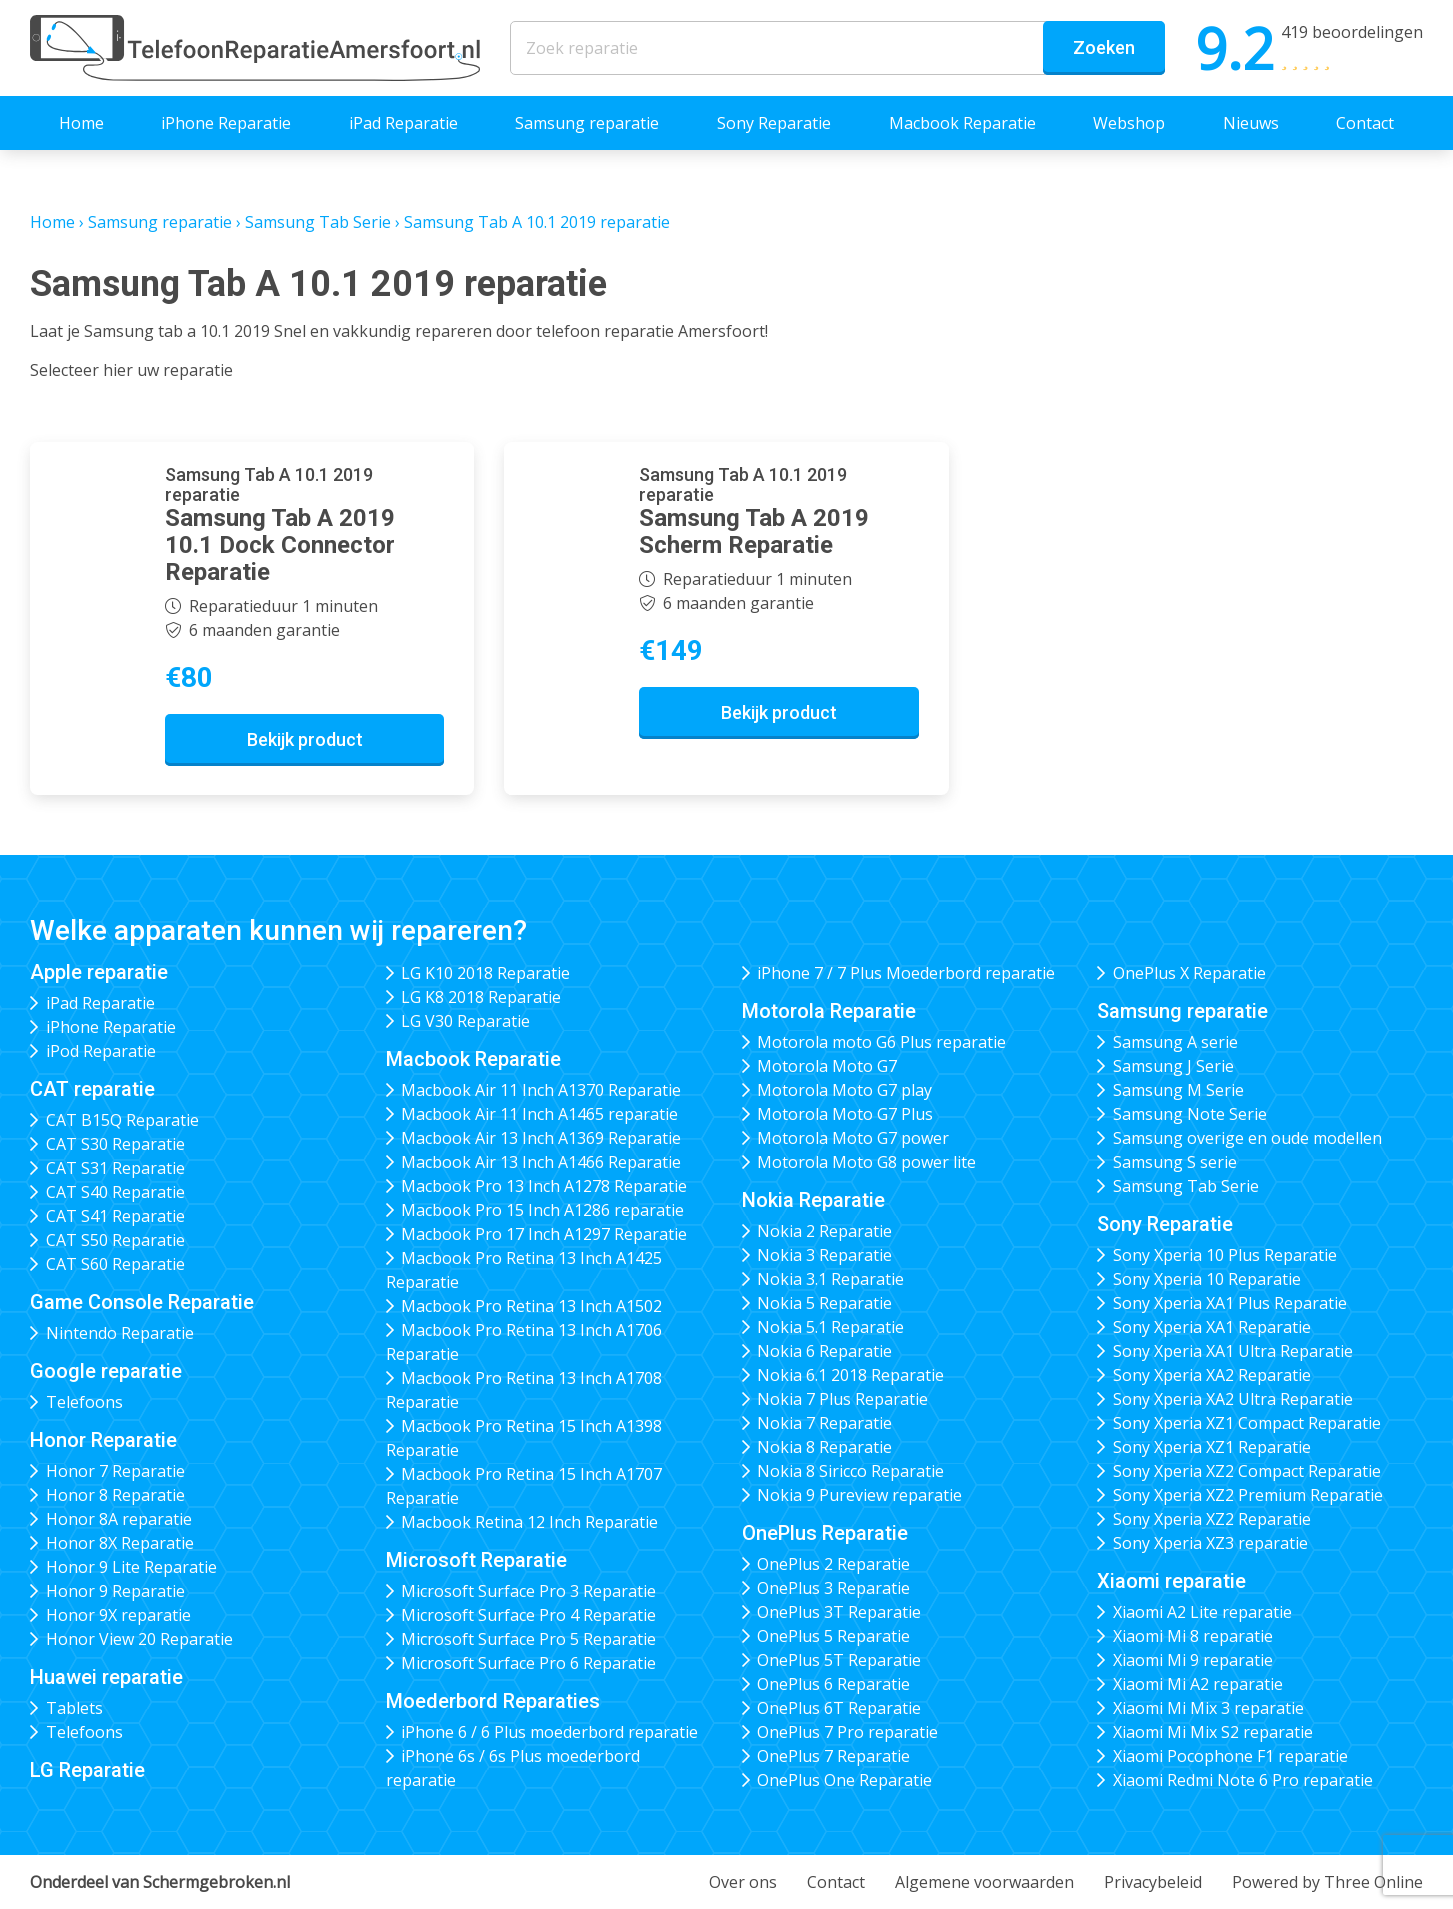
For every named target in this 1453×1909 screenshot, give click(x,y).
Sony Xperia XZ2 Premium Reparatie (1248, 1495)
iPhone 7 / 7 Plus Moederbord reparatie (906, 973)
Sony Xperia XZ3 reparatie (1210, 1543)
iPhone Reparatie (226, 123)
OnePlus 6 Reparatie (833, 1684)
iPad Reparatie (403, 123)
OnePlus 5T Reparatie (839, 1660)
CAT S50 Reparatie (115, 1240)
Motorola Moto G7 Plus (845, 1114)
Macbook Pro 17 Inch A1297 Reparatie (544, 1234)
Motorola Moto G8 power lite (866, 1162)
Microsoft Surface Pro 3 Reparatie (528, 1591)
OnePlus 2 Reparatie (833, 1564)
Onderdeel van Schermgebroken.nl (160, 1882)
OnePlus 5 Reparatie (833, 1636)
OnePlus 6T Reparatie (839, 1708)
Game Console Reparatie (142, 1302)
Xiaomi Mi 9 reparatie (1193, 1660)
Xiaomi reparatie (1171, 1581)
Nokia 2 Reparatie (824, 1231)
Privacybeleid (1153, 1882)
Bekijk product (305, 739)
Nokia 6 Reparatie (824, 1351)
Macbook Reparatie (962, 123)
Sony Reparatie (774, 123)
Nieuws (1251, 123)
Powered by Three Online (1327, 1882)
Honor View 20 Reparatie (139, 1639)
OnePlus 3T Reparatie (839, 1612)
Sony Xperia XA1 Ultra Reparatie (1233, 1351)
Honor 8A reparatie (119, 1519)
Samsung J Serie (1173, 1066)
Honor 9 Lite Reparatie (131, 1567)
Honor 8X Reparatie (120, 1543)
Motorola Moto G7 (827, 1066)
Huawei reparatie (106, 1677)
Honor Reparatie (103, 1440)
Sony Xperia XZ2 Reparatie (1212, 1519)
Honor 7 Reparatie (115, 1471)
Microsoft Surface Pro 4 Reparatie (528, 1615)
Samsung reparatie (587, 123)
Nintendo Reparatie (120, 1333)
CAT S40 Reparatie (115, 1192)
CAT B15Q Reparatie (122, 1120)
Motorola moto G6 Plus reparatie (881, 1042)
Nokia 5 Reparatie (824, 1303)
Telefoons (84, 1402)
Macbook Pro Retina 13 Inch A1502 (531, 1306)
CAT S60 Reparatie (115, 1264)
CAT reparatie (92, 1089)
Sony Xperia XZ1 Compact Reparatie (1247, 1423)
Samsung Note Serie (1190, 1114)
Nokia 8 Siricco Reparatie (850, 1471)
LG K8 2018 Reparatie (481, 997)
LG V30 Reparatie (465, 1021)
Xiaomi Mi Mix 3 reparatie (1208, 1708)
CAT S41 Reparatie (115, 1216)
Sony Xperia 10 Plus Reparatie (1225, 1255)
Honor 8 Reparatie (115, 1495)
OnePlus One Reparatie (844, 1780)
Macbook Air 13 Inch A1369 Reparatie (541, 1138)
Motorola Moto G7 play (844, 1090)
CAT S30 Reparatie (115, 1144)
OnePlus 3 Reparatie (833, 1588)
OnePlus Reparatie (825, 1533)
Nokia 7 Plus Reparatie (842, 1399)
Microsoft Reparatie (476, 1560)
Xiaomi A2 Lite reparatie (1202, 1612)
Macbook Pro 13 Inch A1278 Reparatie (544, 1186)
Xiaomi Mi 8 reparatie (1193, 1636)
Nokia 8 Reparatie (824, 1447)
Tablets (74, 1708)
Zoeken (1104, 47)
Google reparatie (106, 1371)
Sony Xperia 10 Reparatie (1207, 1279)
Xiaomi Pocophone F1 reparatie (1230, 1756)
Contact (1365, 123)
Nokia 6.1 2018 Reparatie (850, 1375)
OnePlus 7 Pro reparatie (847, 1732)
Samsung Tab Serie (318, 222)
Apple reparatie (99, 972)
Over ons (743, 1882)
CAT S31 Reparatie (115, 1168)
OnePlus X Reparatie (1189, 973)
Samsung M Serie (1178, 1090)
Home (81, 123)
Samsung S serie (1175, 1162)
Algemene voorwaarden (984, 1882)
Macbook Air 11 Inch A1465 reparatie (539, 1114)
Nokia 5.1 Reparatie (830, 1327)
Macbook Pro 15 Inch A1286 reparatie (542, 1210)
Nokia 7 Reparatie (824, 1423)
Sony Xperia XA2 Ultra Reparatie (1233, 1399)
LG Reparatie (87, 1770)
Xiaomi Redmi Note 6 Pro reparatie (1243, 1780)
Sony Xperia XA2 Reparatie (1212, 1375)
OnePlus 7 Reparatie (833, 1756)
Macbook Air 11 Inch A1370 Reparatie (541, 1090)
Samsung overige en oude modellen (1247, 1138)
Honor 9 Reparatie (115, 1591)
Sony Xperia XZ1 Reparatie (1212, 1447)
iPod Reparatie (101, 1051)
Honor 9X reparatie (118, 1615)
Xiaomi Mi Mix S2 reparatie (1213, 1732)
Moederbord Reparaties (493, 1701)
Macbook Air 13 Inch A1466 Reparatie (541, 1162)
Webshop (1129, 123)
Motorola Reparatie (829, 1011)
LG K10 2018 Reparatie (485, 973)
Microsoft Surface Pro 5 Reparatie (528, 1639)
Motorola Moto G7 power (853, 1138)
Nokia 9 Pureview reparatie (859, 1495)
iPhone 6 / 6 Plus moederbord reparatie (549, 1732)
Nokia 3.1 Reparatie (830, 1279)
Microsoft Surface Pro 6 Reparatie (528, 1663)
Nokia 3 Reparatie (824, 1255)
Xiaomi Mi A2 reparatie (1198, 1684)
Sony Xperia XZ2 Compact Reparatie (1247, 1471)
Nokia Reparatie (813, 1200)
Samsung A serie (1175, 1042)
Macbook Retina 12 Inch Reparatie (529, 1522)
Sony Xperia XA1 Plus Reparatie (1230, 1303)
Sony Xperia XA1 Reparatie (1212, 1327)
